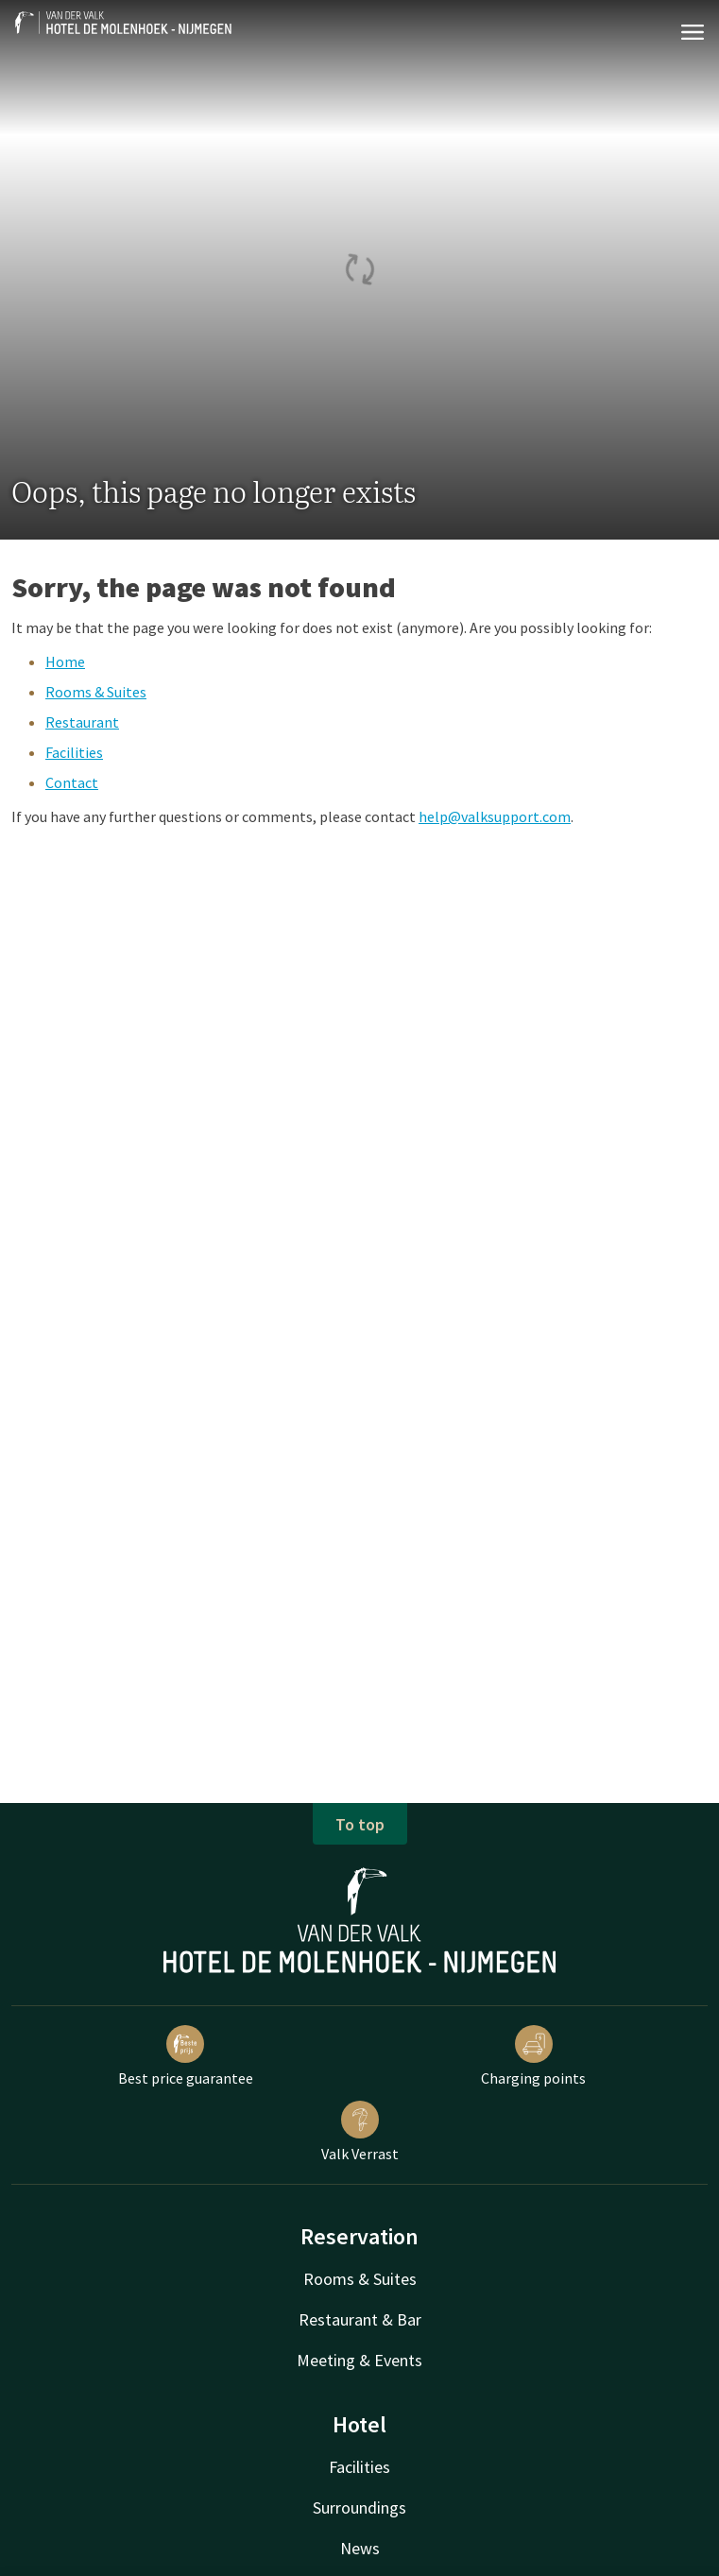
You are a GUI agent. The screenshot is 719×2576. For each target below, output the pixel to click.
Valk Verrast (360, 2132)
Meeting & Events (359, 2360)
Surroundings (359, 2507)
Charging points (533, 2056)
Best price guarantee (185, 2056)
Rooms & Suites (95, 691)
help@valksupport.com (495, 816)
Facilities (74, 752)
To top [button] (360, 1824)
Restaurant (82, 722)
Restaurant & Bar (360, 2319)
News (360, 2548)
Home (65, 661)
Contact (71, 782)
